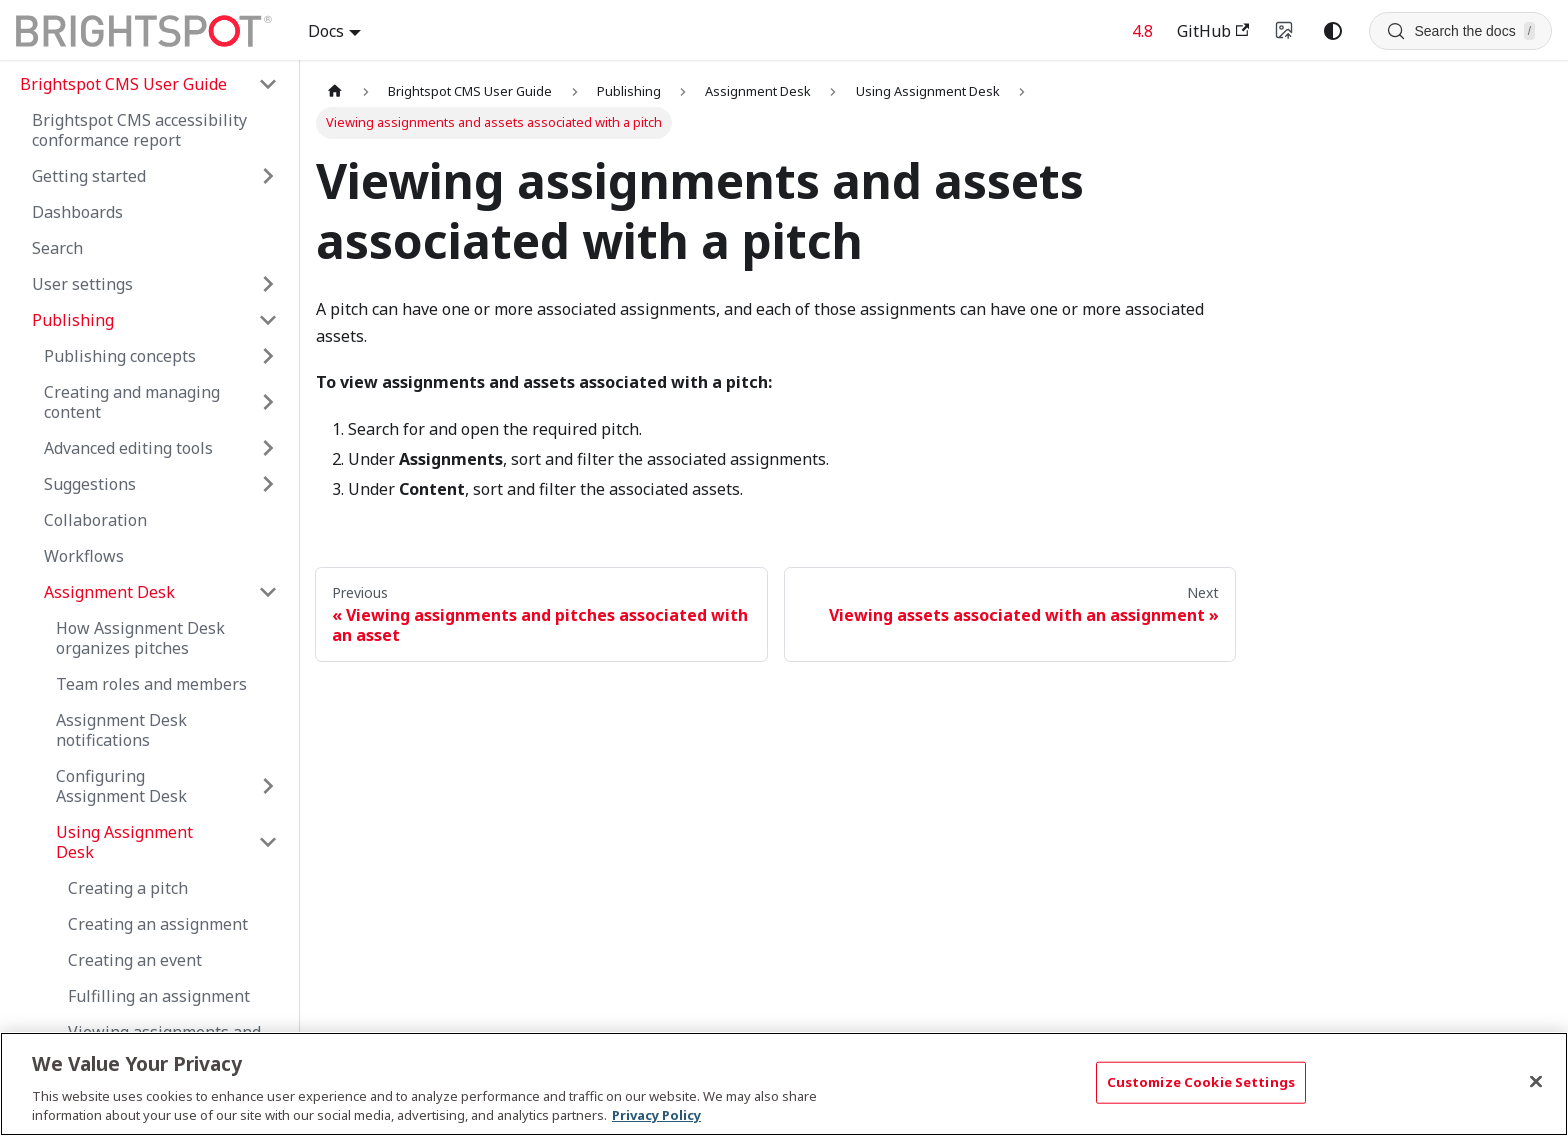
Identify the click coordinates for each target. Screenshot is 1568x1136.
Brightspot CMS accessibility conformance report (139, 130)
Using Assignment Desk (124, 842)
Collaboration (95, 520)
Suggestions (90, 484)
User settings (82, 284)
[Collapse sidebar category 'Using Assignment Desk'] (268, 842)
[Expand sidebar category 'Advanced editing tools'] (268, 448)
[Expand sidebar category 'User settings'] (268, 284)
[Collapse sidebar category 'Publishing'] (268, 320)
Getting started (89, 176)
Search (57, 248)
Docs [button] (326, 31)
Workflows (84, 556)
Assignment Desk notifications (121, 730)
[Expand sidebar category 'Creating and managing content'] (268, 402)
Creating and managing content (132, 402)
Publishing (73, 320)
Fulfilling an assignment (159, 996)
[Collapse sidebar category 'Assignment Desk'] (268, 592)
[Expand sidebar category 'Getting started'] (268, 176)
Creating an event (135, 960)
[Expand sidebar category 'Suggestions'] (268, 484)
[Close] (1536, 1082)
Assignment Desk (109, 592)
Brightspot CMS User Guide (123, 84)
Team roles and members (151, 684)
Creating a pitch (128, 888)
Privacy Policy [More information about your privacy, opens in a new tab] (656, 1115)
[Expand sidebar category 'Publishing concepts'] (268, 356)
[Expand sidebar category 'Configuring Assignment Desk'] (268, 786)
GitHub (1213, 31)
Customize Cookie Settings (1201, 1082)
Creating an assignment (158, 924)
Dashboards (77, 212)
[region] (784, 1084)
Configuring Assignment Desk (121, 786)
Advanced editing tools (128, 448)
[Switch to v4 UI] (1285, 31)
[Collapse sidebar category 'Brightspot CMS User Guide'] (268, 84)
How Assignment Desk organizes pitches (140, 638)
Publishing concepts (120, 356)
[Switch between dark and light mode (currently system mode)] (1333, 31)
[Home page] (335, 91)
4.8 (1142, 31)
